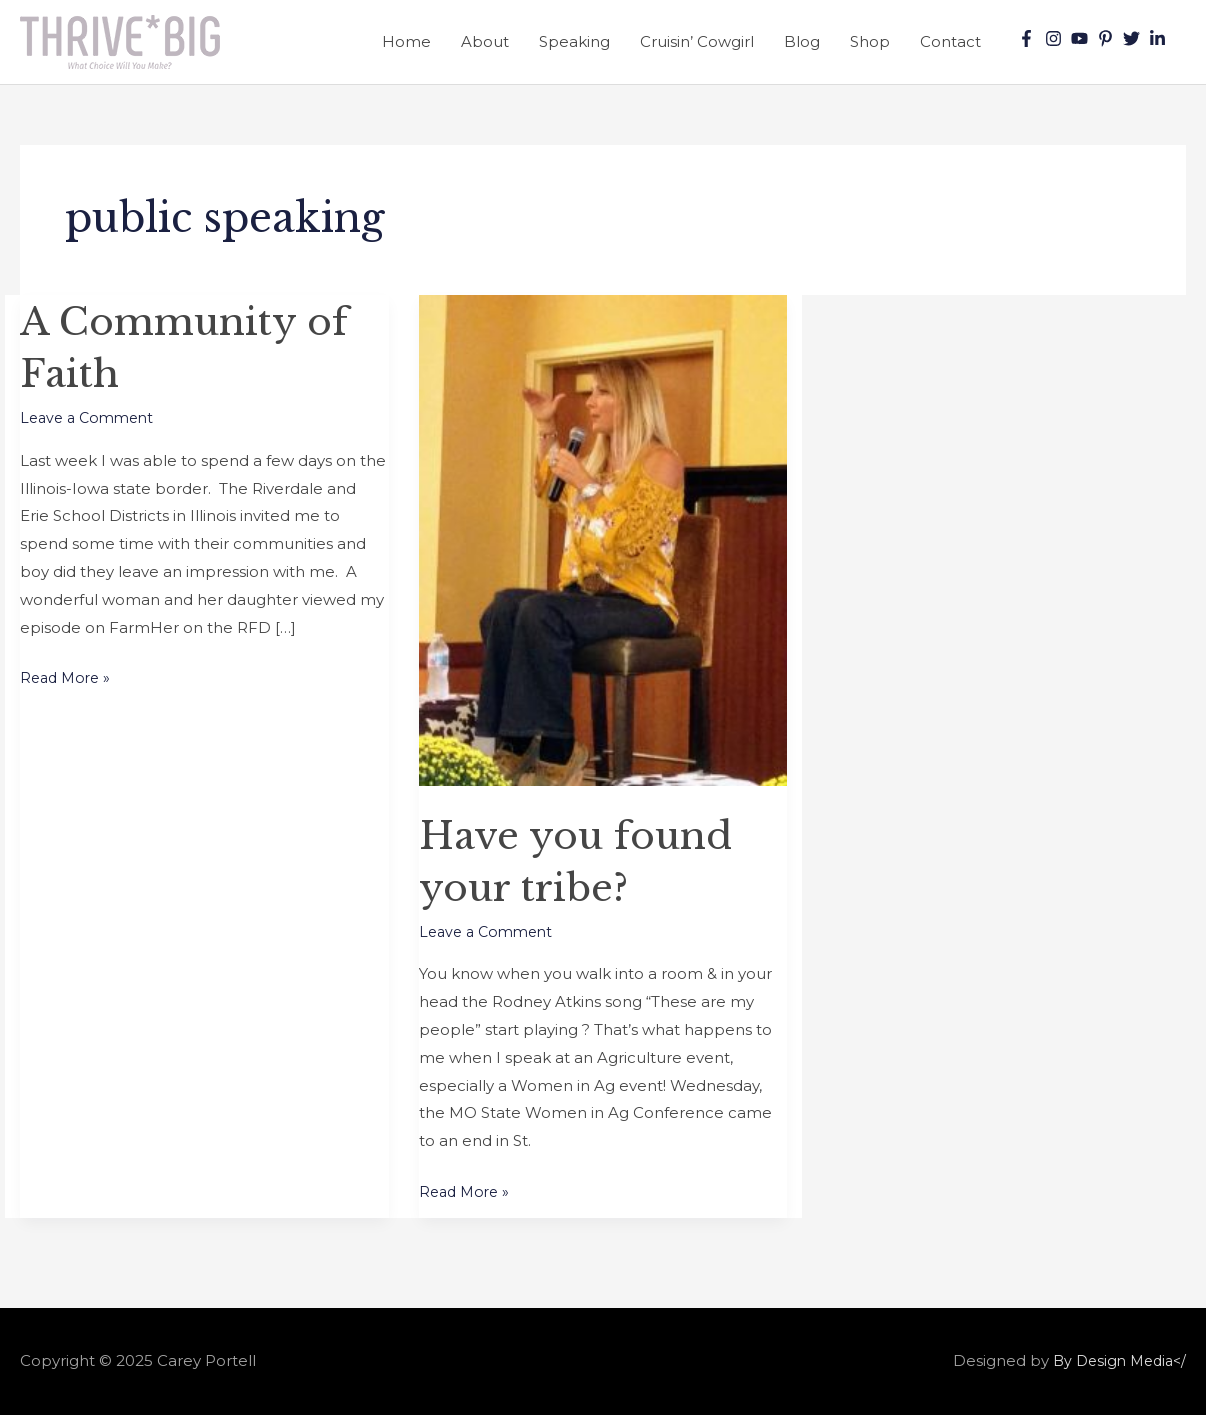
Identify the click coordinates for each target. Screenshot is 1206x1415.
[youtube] (1082, 38)
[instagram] (1056, 38)
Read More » (68, 675)
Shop (870, 41)
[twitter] (1134, 38)
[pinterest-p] (1108, 38)
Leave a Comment (91, 417)
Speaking (574, 41)
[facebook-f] (1029, 38)
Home (406, 41)
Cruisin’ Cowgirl (697, 41)
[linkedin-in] (1160, 38)
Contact (950, 41)
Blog (802, 41)
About (485, 41)
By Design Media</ (1115, 1360)
